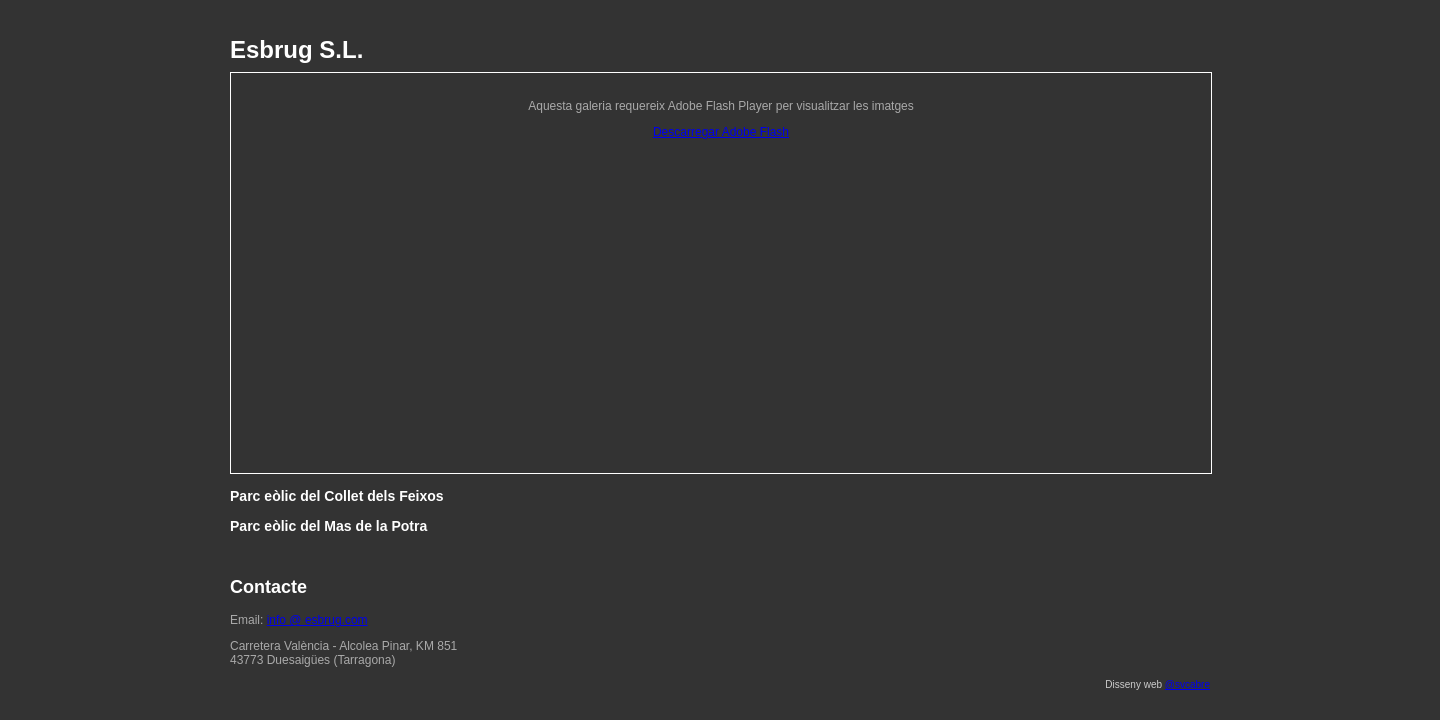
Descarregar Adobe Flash (721, 132)
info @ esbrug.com (317, 620)
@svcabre (1187, 684)
